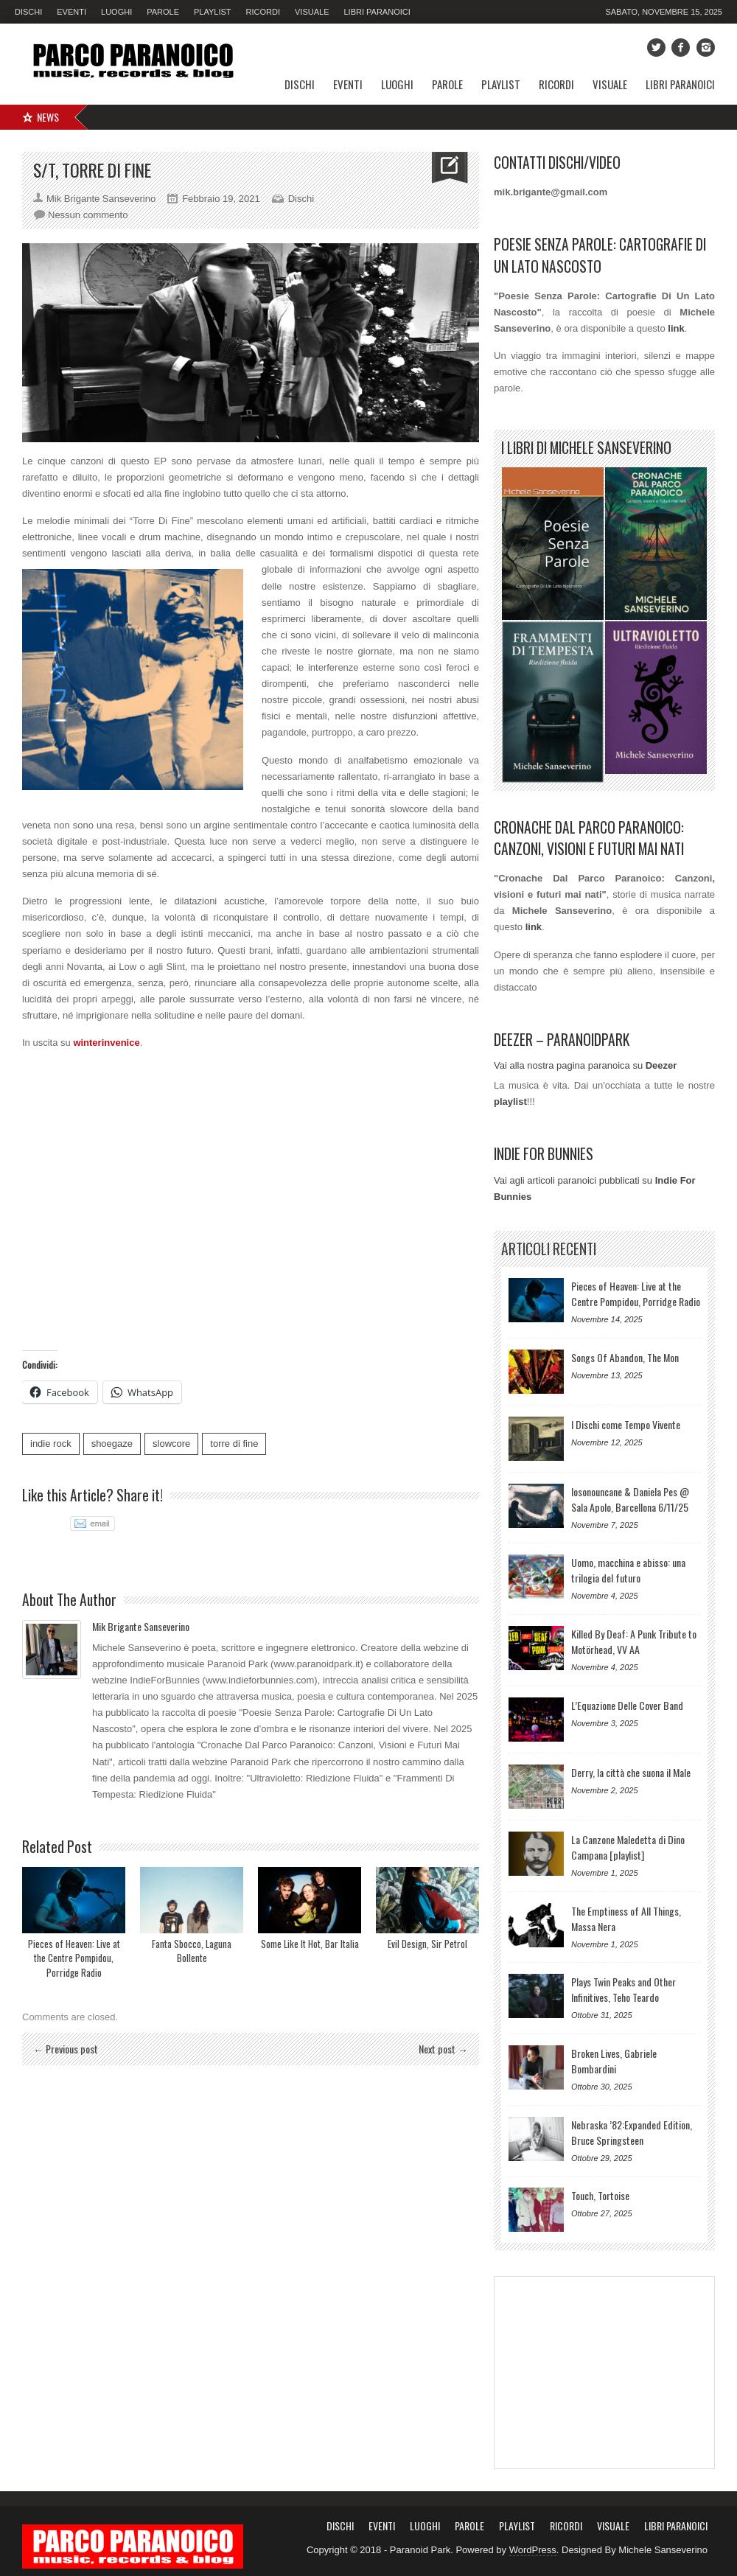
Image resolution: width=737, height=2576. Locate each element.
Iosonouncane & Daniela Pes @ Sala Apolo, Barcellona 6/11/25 (630, 1499)
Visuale (312, 11)
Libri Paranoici (376, 11)
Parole (163, 11)
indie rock (50, 1443)
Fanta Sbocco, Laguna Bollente (191, 1951)
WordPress (532, 2549)
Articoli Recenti (548, 1249)
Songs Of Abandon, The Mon (625, 1357)
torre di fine (234, 1443)
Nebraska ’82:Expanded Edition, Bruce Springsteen (631, 2132)
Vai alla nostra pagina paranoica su (585, 1065)
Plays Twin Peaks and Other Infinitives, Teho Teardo (623, 1989)
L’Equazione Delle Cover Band (627, 1705)
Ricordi (263, 11)
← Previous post (65, 2048)
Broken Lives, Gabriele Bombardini (614, 2060)
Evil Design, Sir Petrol (427, 1943)
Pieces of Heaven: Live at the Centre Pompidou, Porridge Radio (74, 1958)
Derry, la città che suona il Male (631, 1772)
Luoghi (116, 11)
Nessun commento (88, 214)
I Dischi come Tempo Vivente (625, 1424)
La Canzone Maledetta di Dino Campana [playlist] (628, 1847)
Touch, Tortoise (600, 2195)
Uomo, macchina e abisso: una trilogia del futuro (628, 1569)
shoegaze (112, 1443)
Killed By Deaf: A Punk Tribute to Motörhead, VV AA (633, 1641)
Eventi (71, 11)
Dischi (28, 11)
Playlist (212, 11)
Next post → (443, 2048)
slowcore (171, 1443)
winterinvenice (106, 1042)
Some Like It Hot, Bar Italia (310, 1943)
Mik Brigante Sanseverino (140, 1626)
